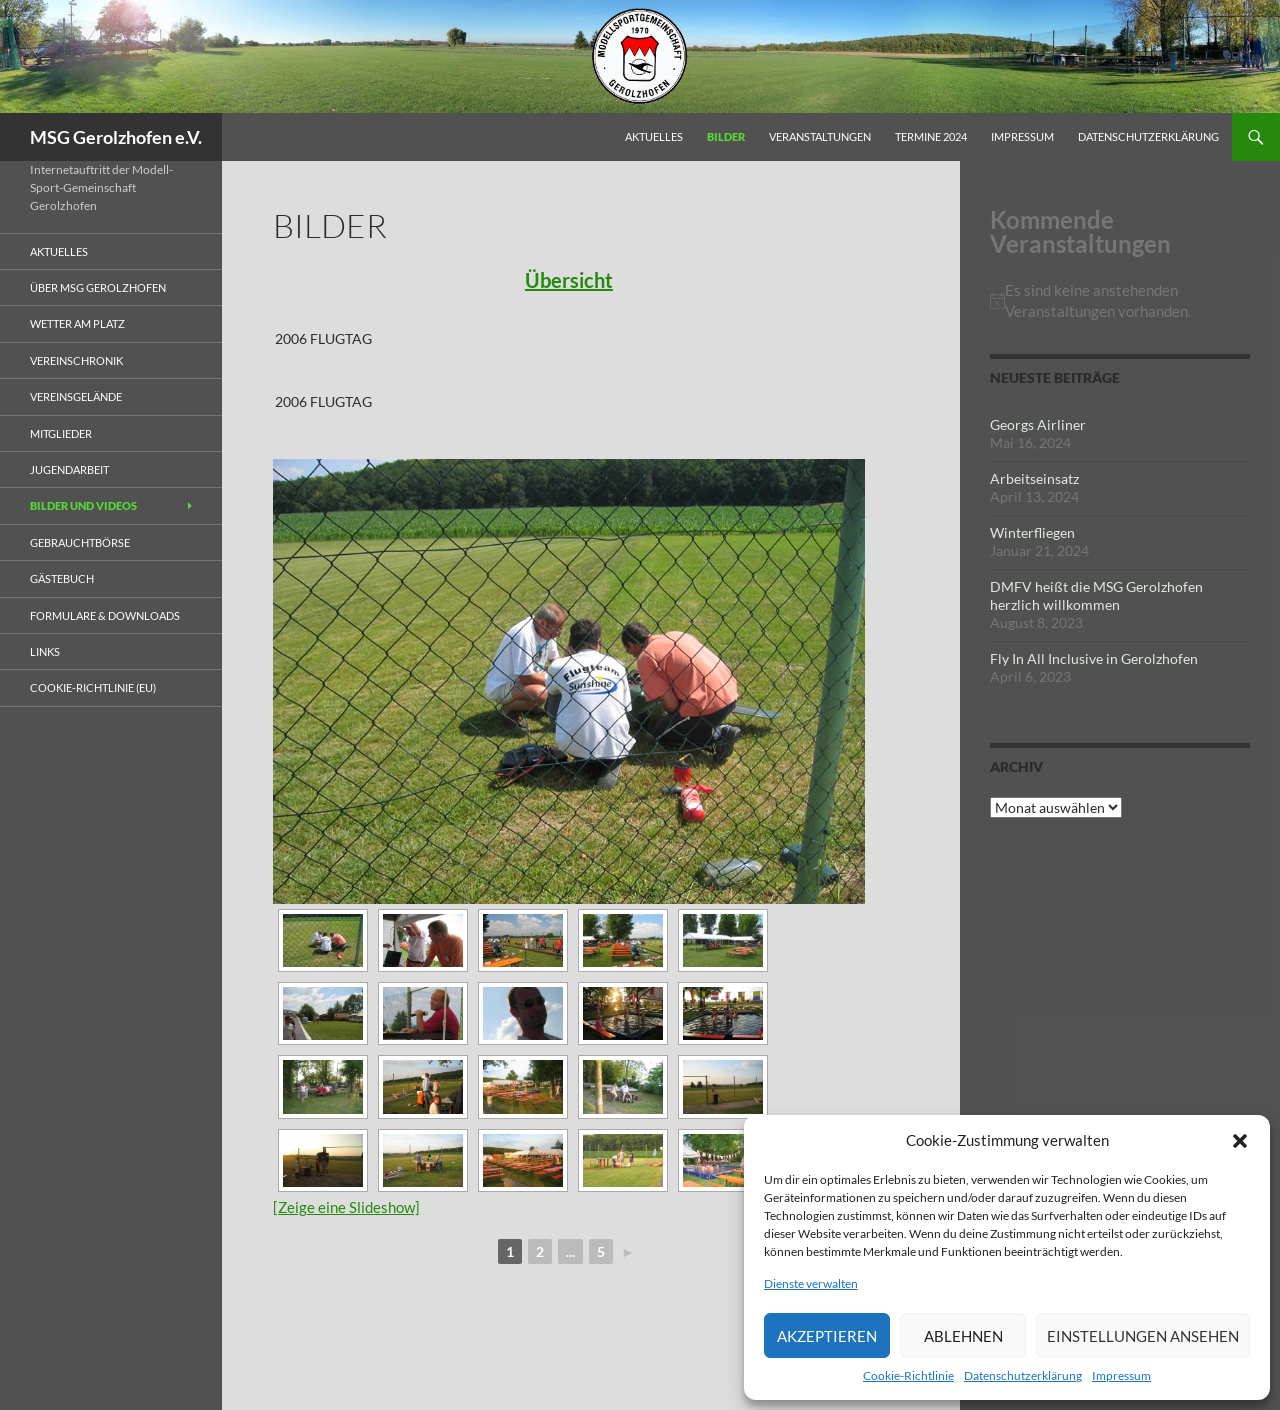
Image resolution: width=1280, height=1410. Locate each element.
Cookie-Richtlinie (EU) (93, 687)
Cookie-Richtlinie (908, 1375)
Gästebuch (62, 578)
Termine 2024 (931, 136)
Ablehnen (963, 1336)
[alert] (1120, 301)
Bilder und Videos (83, 505)
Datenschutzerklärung (1023, 1375)
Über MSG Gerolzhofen (98, 287)
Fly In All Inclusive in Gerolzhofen (1094, 658)
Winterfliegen (1032, 532)
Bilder (726, 136)
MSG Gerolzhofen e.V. (116, 137)
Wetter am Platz (77, 323)
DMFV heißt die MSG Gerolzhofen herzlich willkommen (1096, 595)
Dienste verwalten (811, 1283)
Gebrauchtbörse (80, 542)
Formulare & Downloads (105, 615)
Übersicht (569, 280)
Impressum (1121, 1375)
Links (45, 651)
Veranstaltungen (820, 136)
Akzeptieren (827, 1336)
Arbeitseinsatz (1034, 478)
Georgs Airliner (1038, 424)
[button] (1240, 1141)
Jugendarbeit (69, 469)
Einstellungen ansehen (1143, 1336)
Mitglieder (61, 433)
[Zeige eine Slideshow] (346, 1207)
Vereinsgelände (76, 396)
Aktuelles (654, 136)
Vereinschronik (76, 360)
